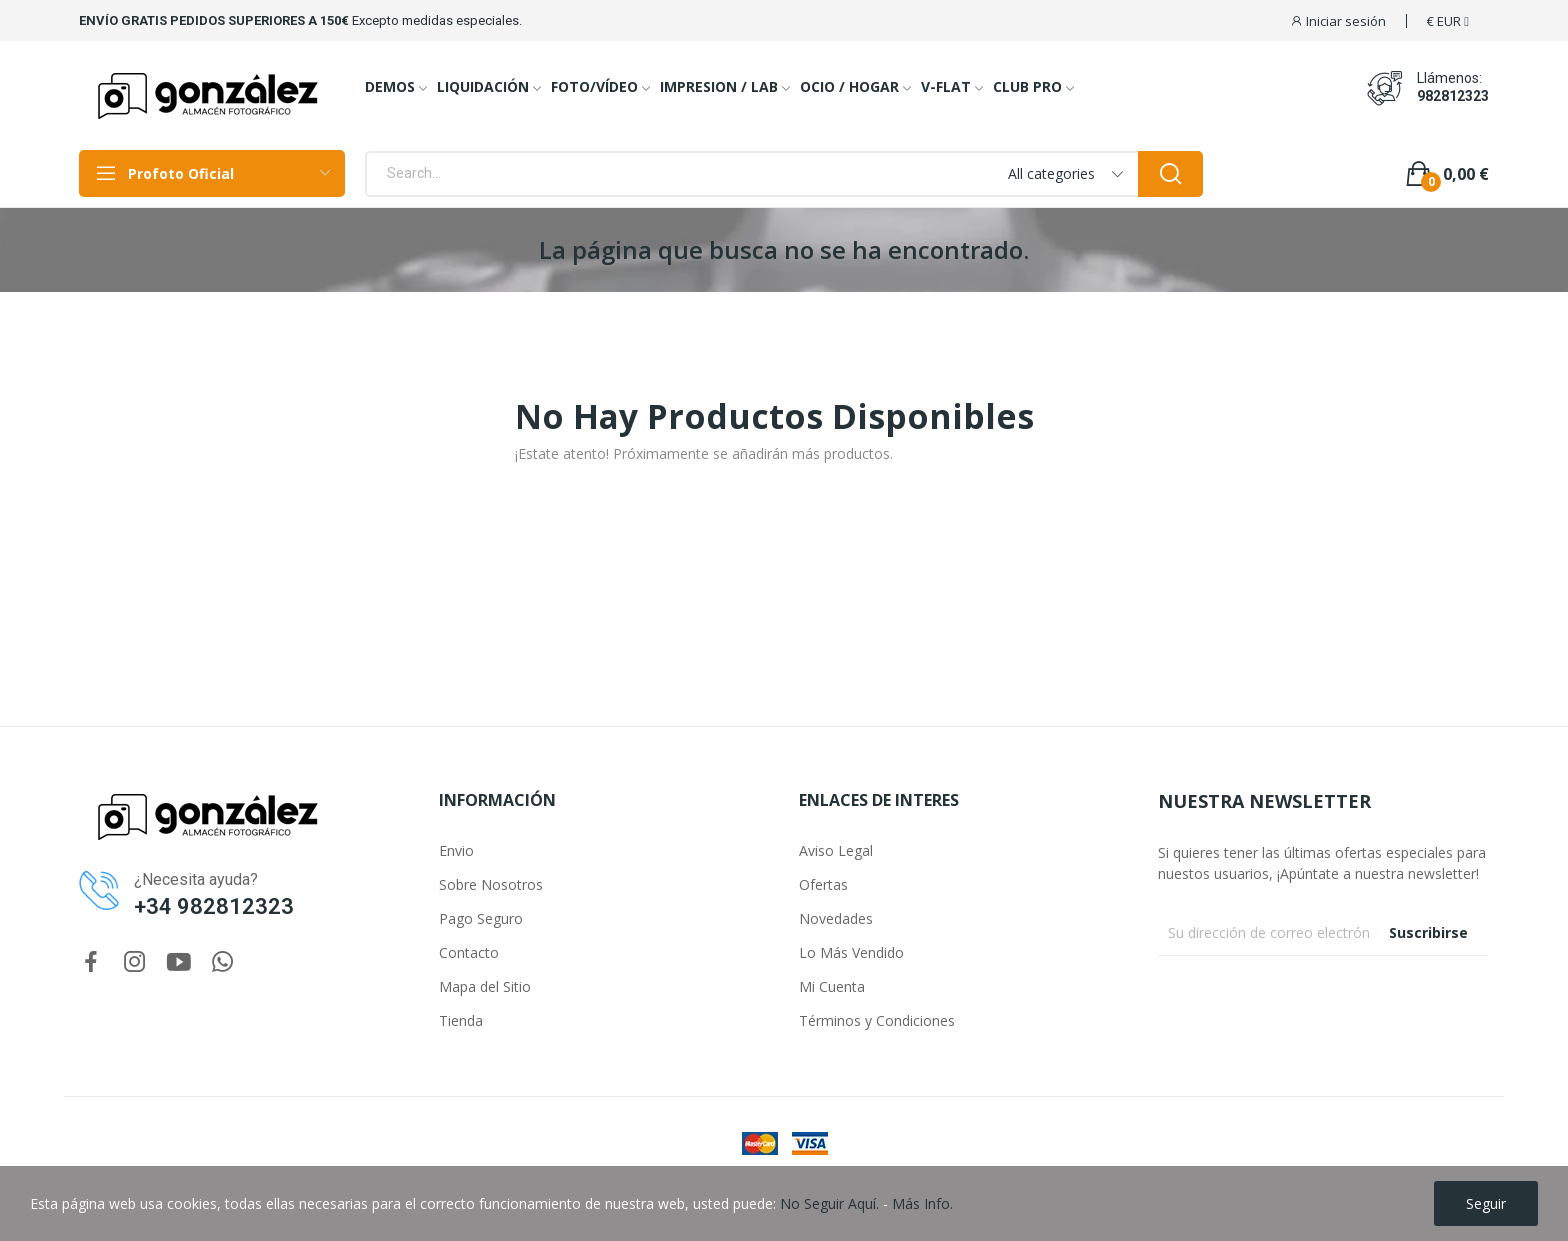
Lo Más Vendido (851, 952)
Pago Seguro (481, 918)
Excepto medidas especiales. (437, 20)
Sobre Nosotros (491, 884)
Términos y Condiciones (877, 1020)
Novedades (836, 918)
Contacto (469, 952)
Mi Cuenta (832, 986)
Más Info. (922, 1203)
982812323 (1453, 96)
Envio (456, 850)
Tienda (461, 1020)
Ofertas (823, 884)
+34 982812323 (214, 906)
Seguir (1486, 1203)
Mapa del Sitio (485, 986)
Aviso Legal (836, 850)
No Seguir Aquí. (829, 1203)
